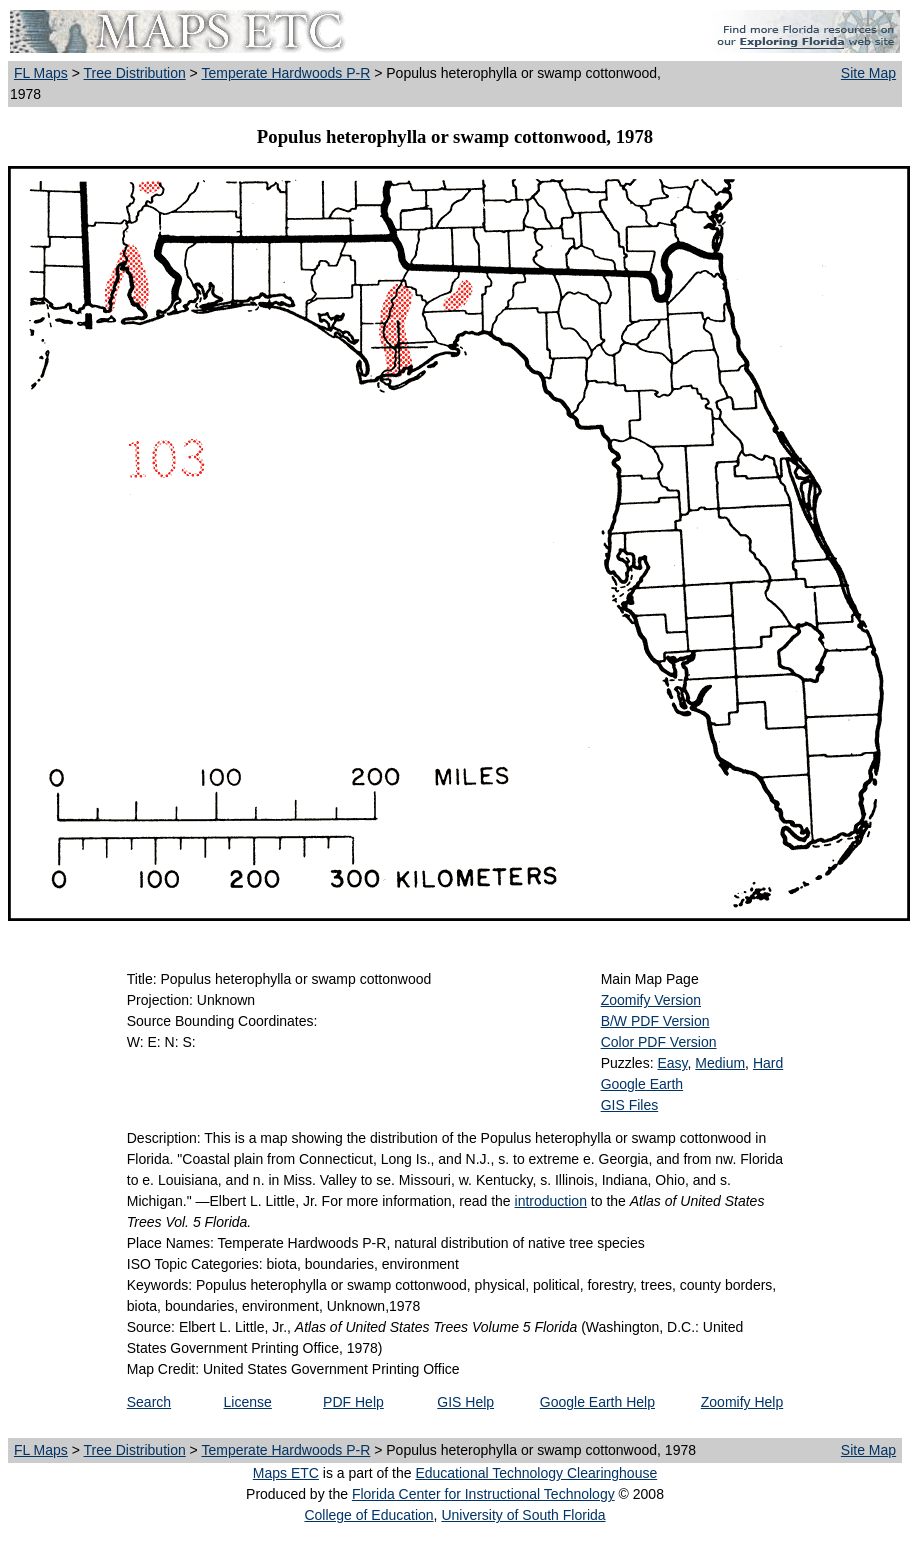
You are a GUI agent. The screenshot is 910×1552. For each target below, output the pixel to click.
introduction (551, 1201)
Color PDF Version (659, 1042)
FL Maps (41, 73)
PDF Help (353, 1402)
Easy (672, 1063)
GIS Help (465, 1402)
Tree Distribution (135, 73)
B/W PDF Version (655, 1021)
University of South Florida (523, 1515)
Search (149, 1402)
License (248, 1402)
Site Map (868, 73)
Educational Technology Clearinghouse (536, 1473)
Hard (768, 1063)
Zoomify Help (742, 1402)
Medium (720, 1063)
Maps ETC (286, 1473)
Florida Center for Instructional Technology (483, 1494)
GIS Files (630, 1105)
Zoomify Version (651, 1000)
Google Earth (642, 1084)
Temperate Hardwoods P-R (285, 73)
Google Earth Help (597, 1402)
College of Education (368, 1515)
